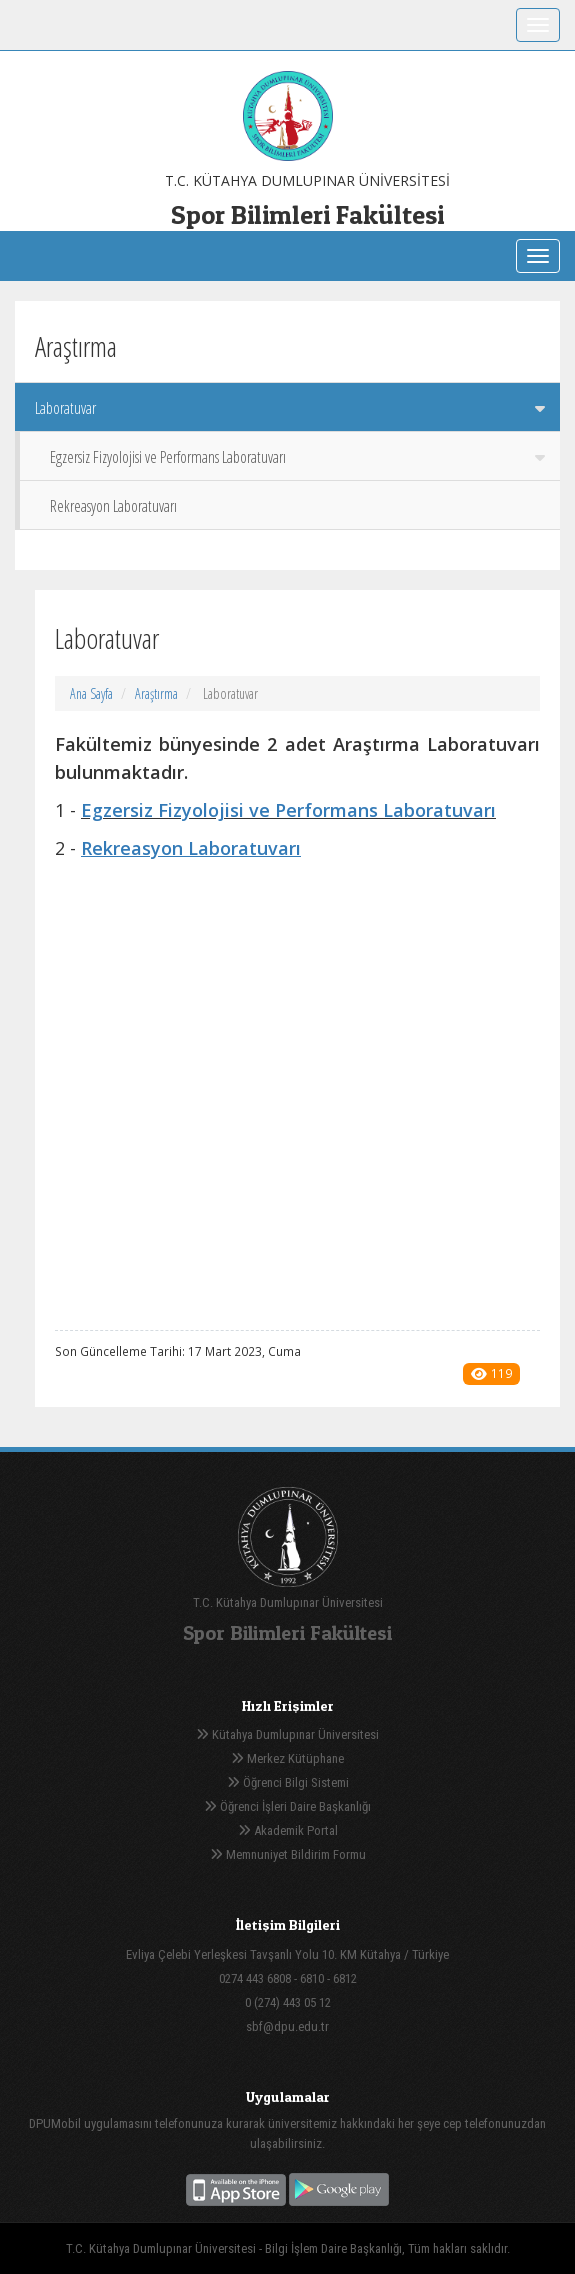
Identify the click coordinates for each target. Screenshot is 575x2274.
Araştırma (156, 693)
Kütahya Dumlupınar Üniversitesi (287, 1734)
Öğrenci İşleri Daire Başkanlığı (287, 1806)
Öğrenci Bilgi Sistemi (288, 1782)
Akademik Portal (288, 1830)
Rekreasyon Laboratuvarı (113, 506)
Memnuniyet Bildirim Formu (288, 1854)
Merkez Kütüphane (287, 1758)
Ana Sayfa (91, 693)
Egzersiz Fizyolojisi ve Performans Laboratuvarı (297, 457)
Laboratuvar (290, 408)
